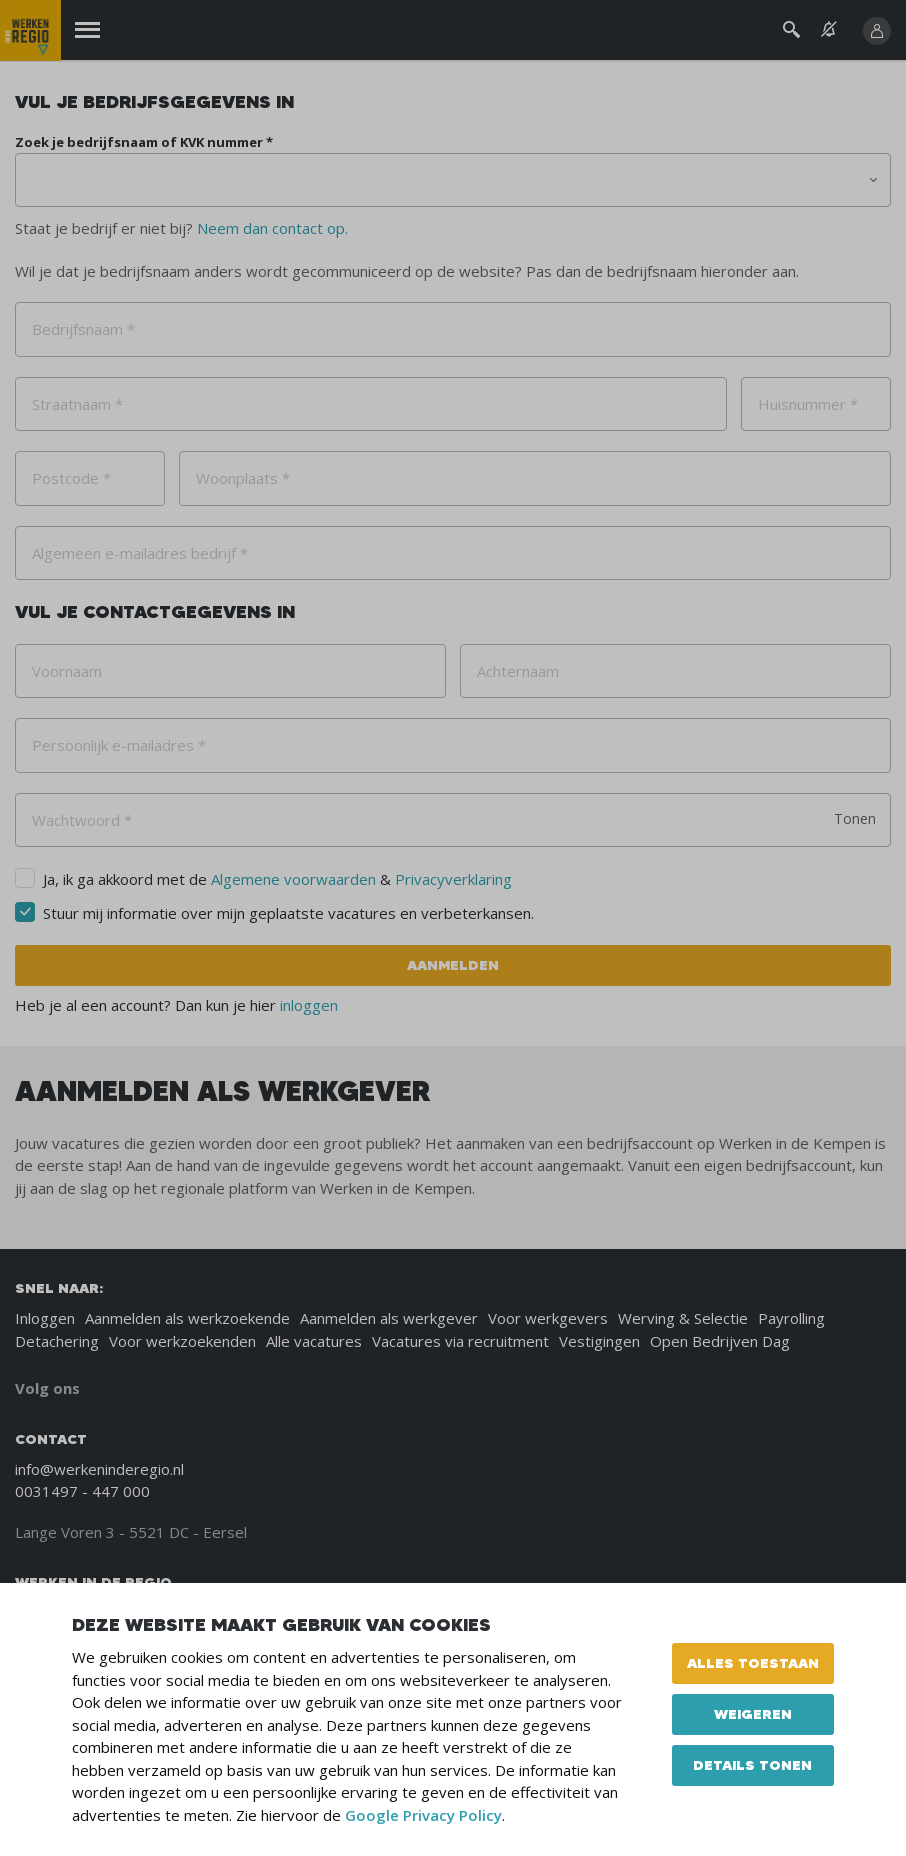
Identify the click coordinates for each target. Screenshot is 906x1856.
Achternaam (518, 671)
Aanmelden (453, 965)
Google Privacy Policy (423, 1815)
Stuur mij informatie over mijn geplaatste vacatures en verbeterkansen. (288, 913)
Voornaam (67, 671)
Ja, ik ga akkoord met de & (277, 879)
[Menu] (87, 30)
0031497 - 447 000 (82, 1491)
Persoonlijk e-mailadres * (119, 745)
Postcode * (71, 478)
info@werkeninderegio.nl (99, 1469)
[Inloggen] (877, 31)
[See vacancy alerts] (829, 29)
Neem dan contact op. (272, 228)
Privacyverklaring (453, 879)
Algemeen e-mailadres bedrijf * (140, 553)
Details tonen (752, 1765)
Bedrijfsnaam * (83, 329)
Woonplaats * (243, 478)
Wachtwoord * (82, 820)
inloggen (309, 1005)
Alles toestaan (753, 1663)
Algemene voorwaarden (293, 879)
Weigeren (753, 1714)
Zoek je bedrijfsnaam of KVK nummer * (144, 142)
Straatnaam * (77, 404)
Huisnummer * (808, 404)
